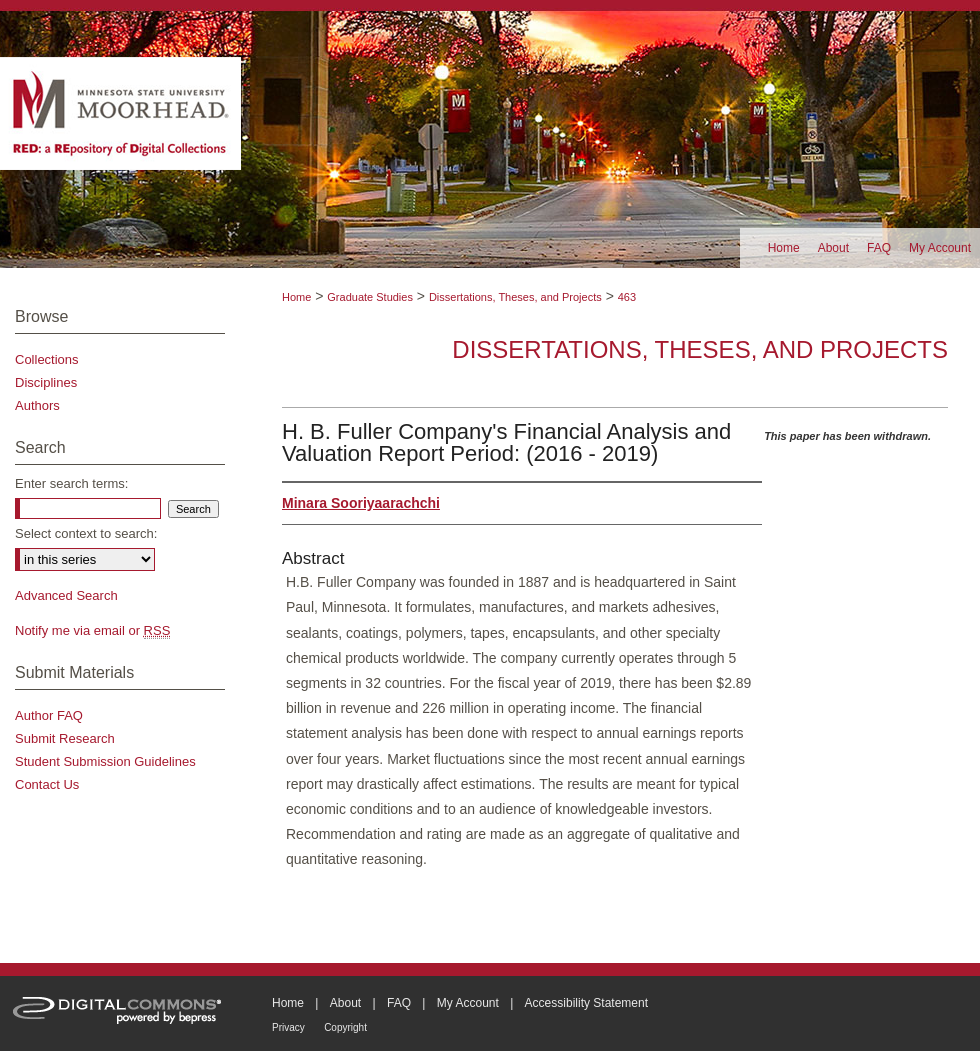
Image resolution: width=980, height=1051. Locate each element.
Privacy (288, 1027)
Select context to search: (86, 533)
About (345, 1003)
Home (296, 297)
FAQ (399, 1003)
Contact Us (47, 784)
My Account (468, 1003)
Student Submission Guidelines (105, 761)
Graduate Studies (370, 297)
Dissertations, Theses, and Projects (515, 297)
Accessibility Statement (586, 1003)
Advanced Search (66, 595)
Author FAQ (49, 715)
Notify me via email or (92, 630)
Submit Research (65, 738)
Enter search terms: (71, 483)
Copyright (345, 1027)
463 (627, 297)
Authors (37, 405)
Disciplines (46, 382)
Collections (47, 359)
